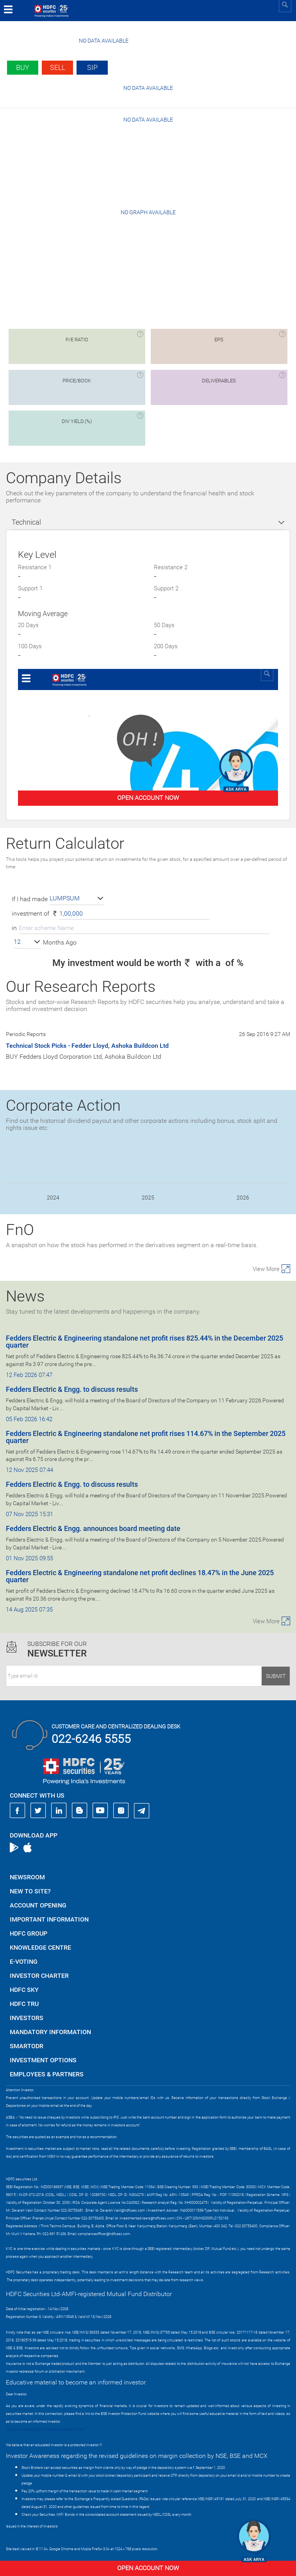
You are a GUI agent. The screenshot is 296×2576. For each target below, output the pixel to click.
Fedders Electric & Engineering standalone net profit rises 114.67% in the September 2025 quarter (145, 1437)
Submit (275, 1676)
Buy (22, 67)
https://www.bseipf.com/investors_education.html (45, 2429)
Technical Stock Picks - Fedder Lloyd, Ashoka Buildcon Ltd (87, 1045)
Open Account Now (148, 2568)
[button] (77, 899)
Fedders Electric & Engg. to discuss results (72, 1389)
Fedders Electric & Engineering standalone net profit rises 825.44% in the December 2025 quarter (144, 1341)
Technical (26, 522)
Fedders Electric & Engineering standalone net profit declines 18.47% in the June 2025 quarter (140, 1576)
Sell (57, 67)
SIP (92, 67)
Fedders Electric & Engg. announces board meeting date (93, 1528)
